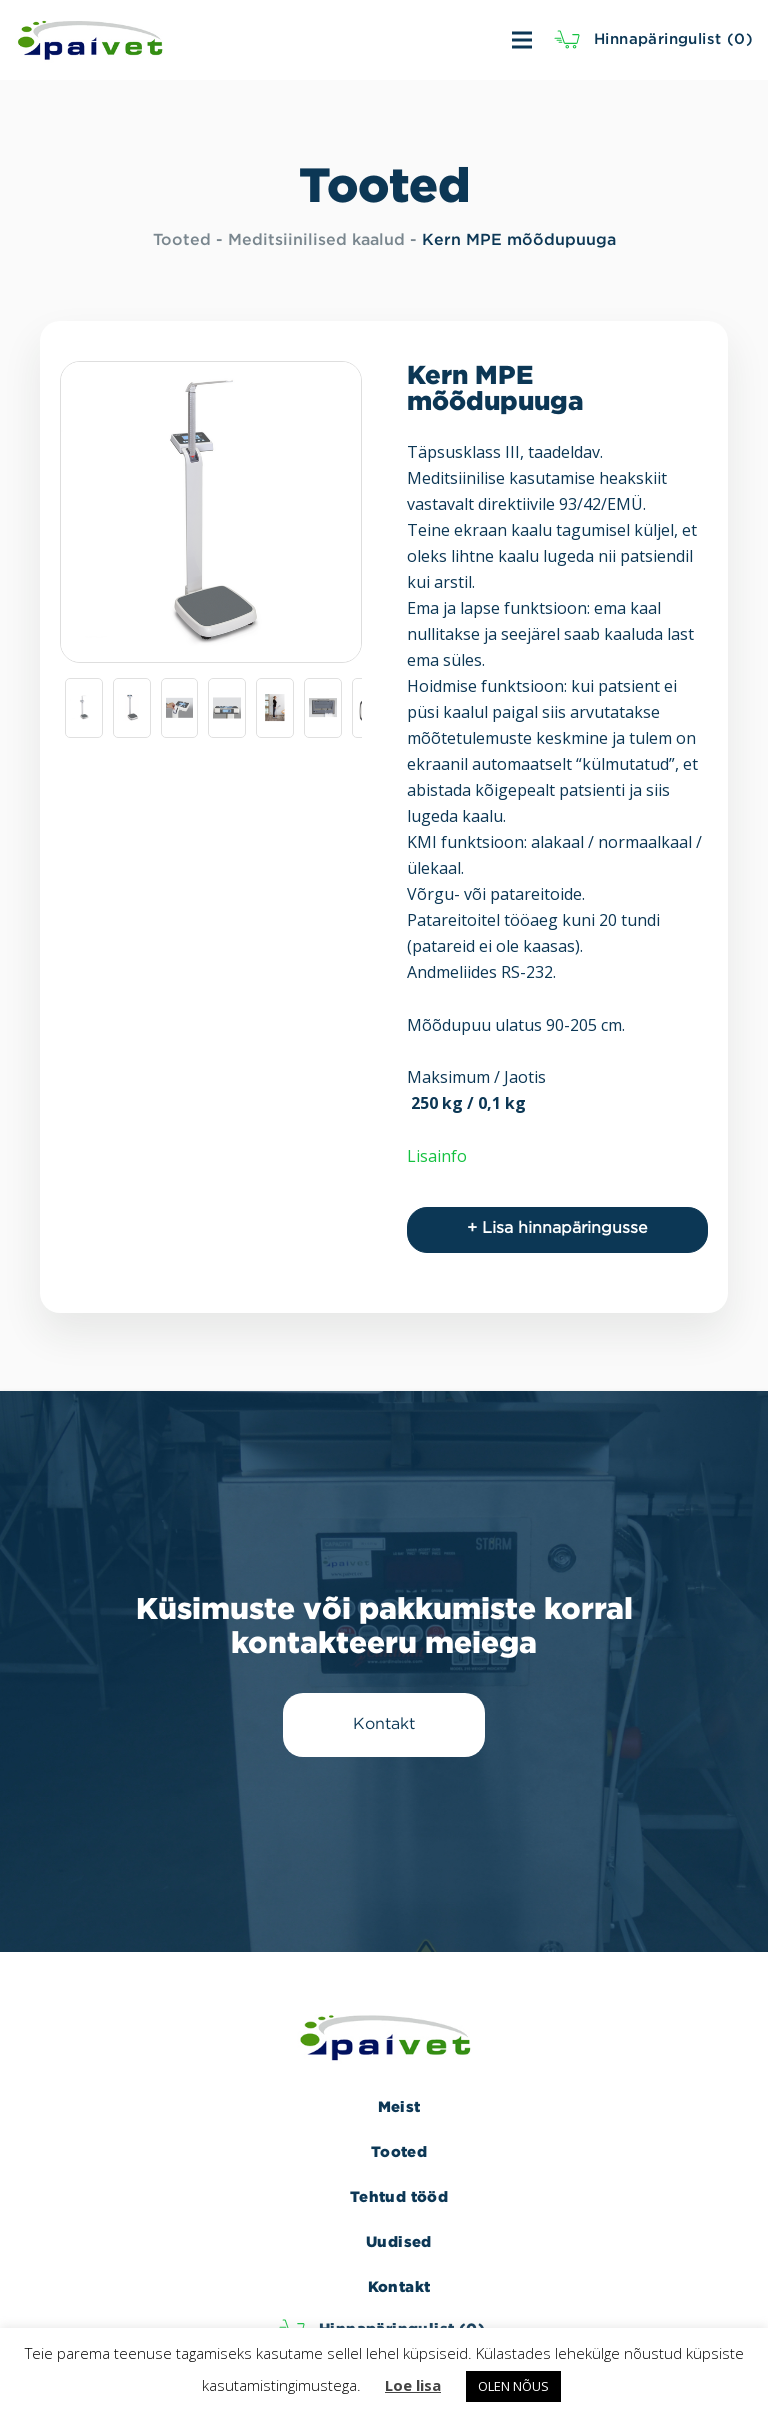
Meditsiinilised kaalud (316, 240)
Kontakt (399, 2286)
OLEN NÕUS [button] (513, 2386)
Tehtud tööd (399, 2196)
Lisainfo (437, 1156)
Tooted (182, 240)
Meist (399, 2106)
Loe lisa (413, 2385)
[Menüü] (419, 40)
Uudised (399, 2241)
